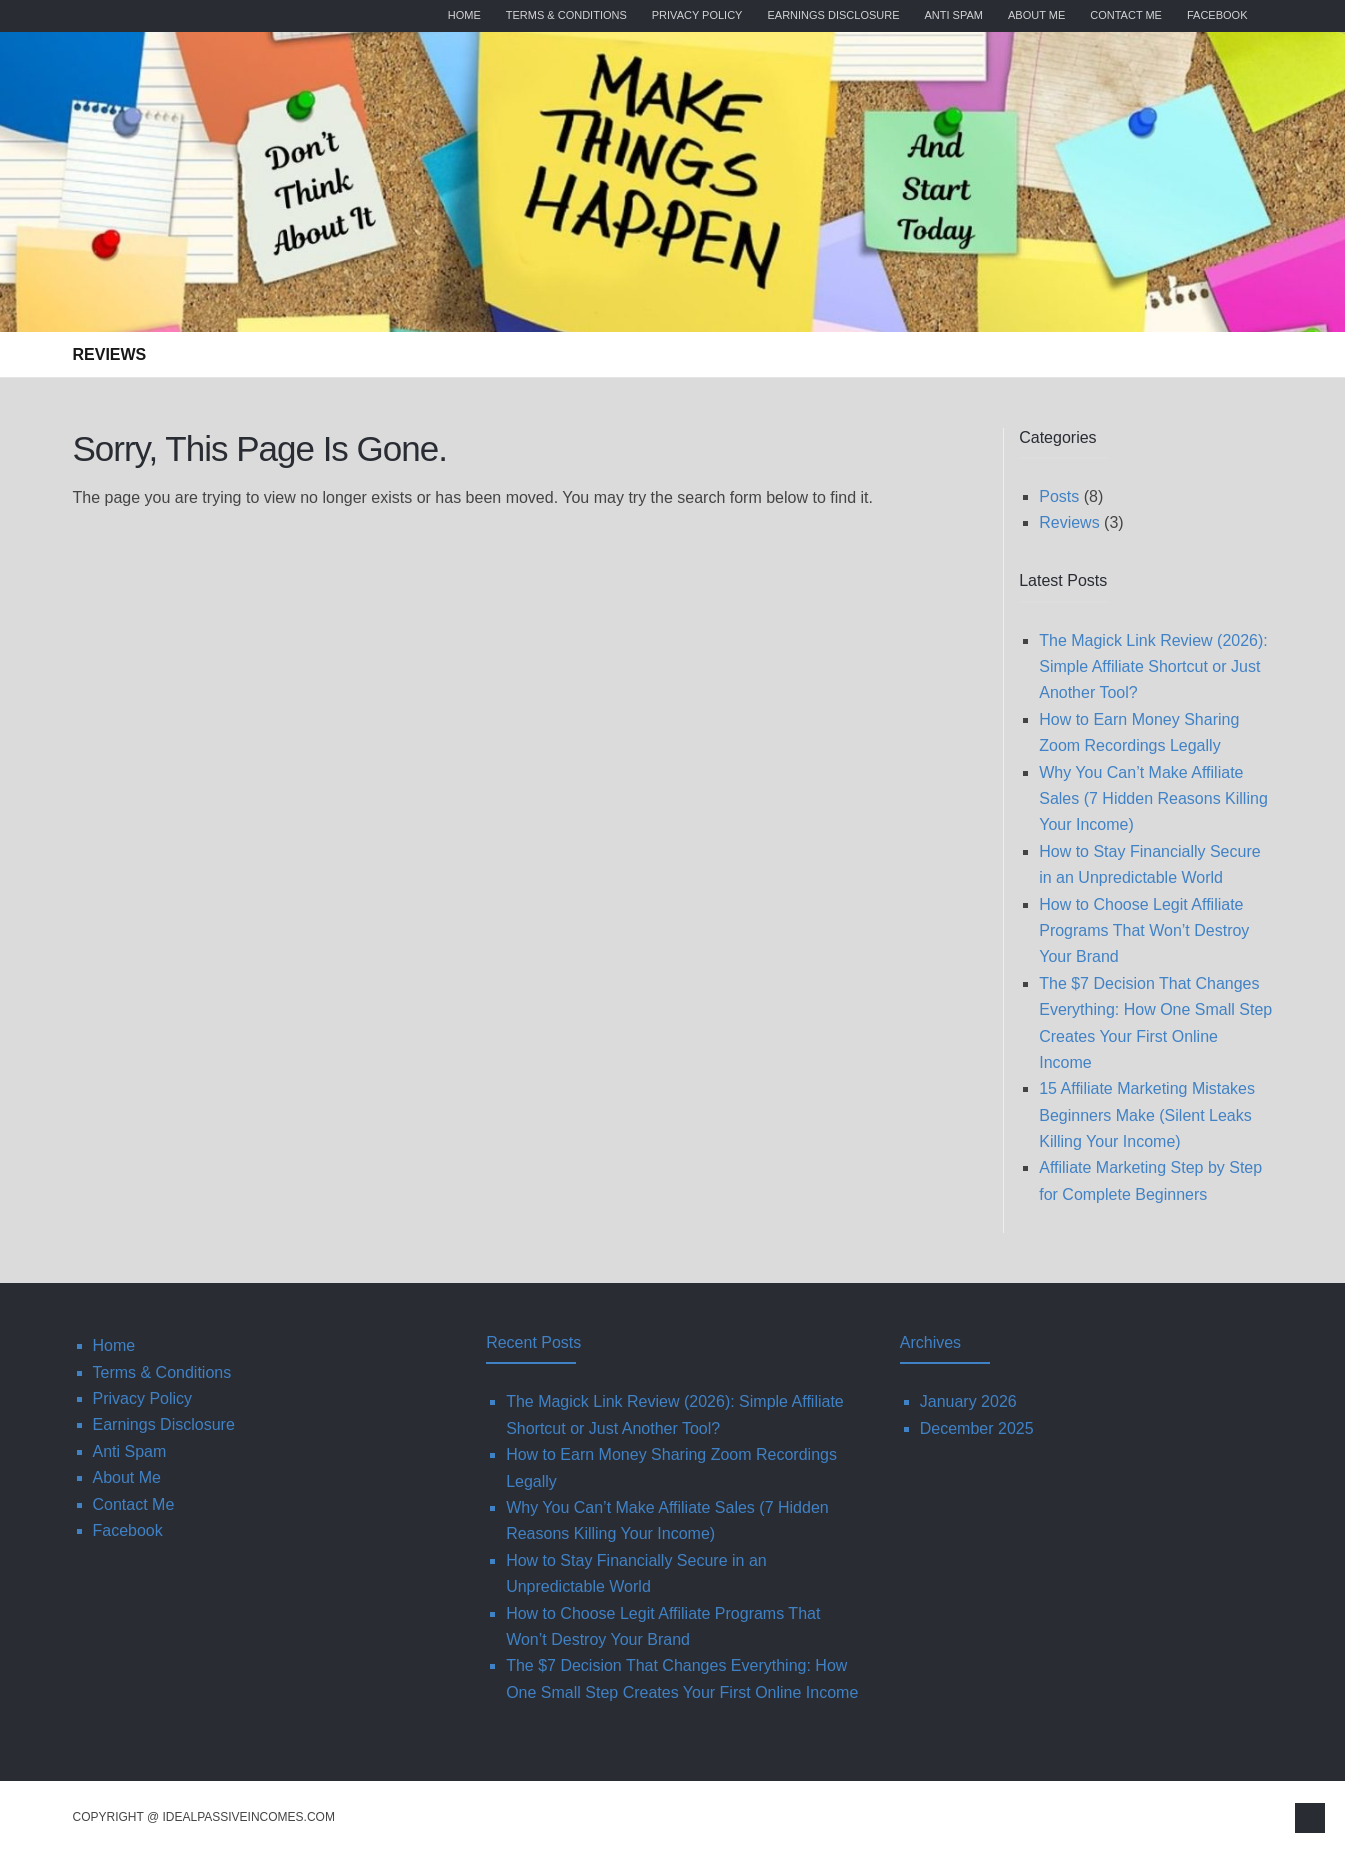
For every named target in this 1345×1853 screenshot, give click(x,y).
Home (464, 15)
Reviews (110, 354)
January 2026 (968, 1401)
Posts (1059, 496)
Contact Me (1126, 15)
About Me (1036, 15)
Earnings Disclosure (833, 15)
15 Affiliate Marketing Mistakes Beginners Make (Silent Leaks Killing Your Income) (1147, 1115)
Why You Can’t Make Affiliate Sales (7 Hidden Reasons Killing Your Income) (1153, 799)
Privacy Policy (697, 15)
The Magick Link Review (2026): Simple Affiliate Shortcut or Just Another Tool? (1153, 667)
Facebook (1217, 15)
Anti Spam (954, 15)
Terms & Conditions (566, 15)
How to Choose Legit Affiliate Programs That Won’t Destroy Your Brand (1144, 931)
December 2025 (977, 1428)
